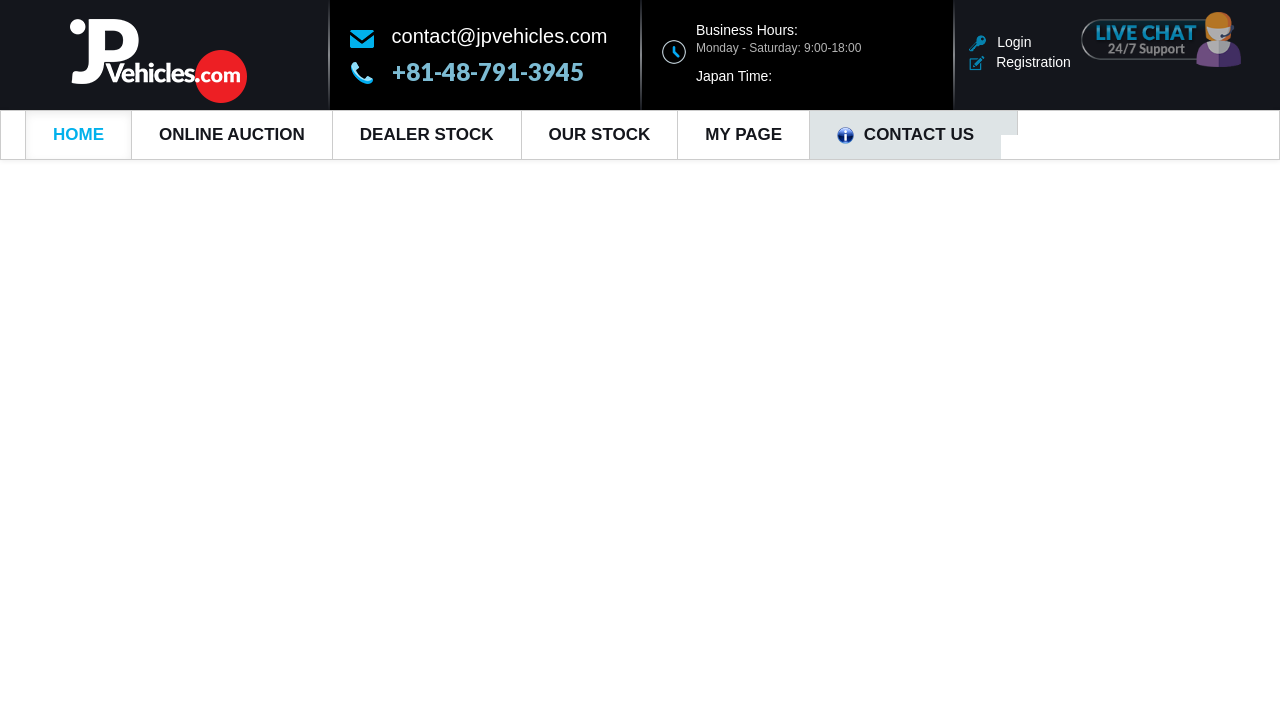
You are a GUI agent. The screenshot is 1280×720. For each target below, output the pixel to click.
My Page (743, 134)
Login (1000, 42)
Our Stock (600, 134)
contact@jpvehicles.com (500, 36)
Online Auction (232, 134)
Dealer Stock (427, 134)
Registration (1020, 62)
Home (78, 134)
